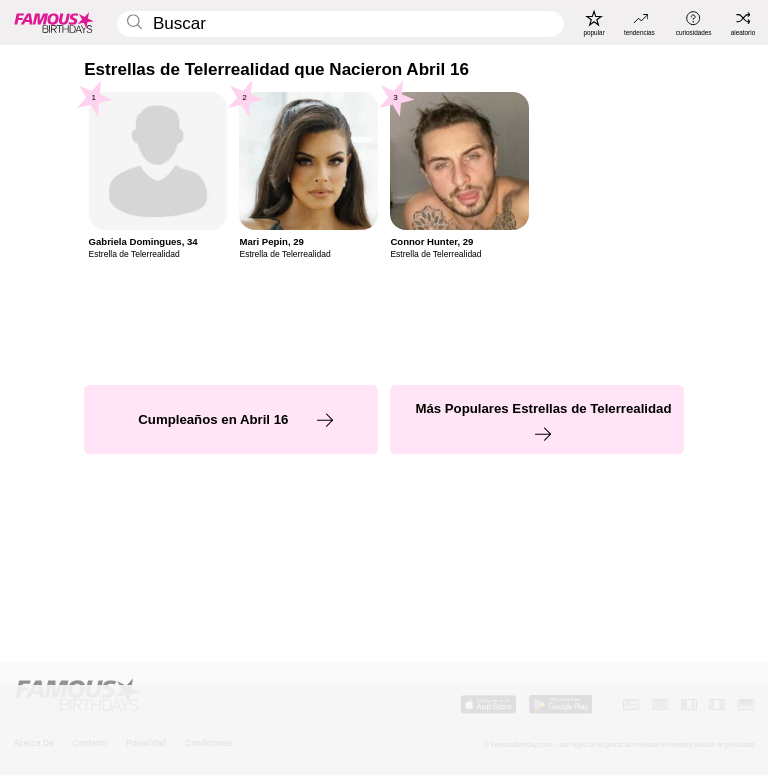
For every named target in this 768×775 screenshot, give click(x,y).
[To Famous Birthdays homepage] (54, 22)
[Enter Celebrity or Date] (340, 24)
